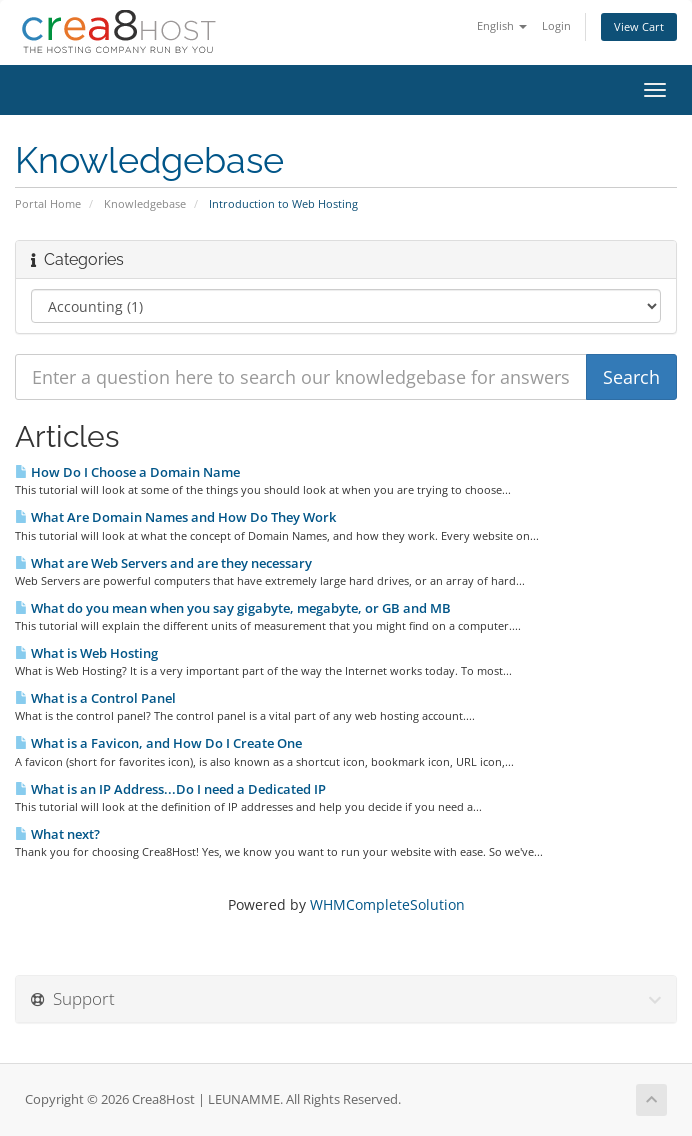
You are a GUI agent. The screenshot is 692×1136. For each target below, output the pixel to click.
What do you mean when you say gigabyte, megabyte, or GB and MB (233, 608)
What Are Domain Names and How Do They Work (175, 517)
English (502, 25)
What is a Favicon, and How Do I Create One (158, 743)
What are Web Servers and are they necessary (163, 563)
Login (556, 25)
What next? (57, 834)
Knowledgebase (145, 203)
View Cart (639, 26)
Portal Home (48, 203)
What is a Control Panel (95, 698)
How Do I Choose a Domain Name (127, 472)
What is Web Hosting (86, 653)
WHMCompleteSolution (387, 904)
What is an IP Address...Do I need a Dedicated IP (170, 789)
